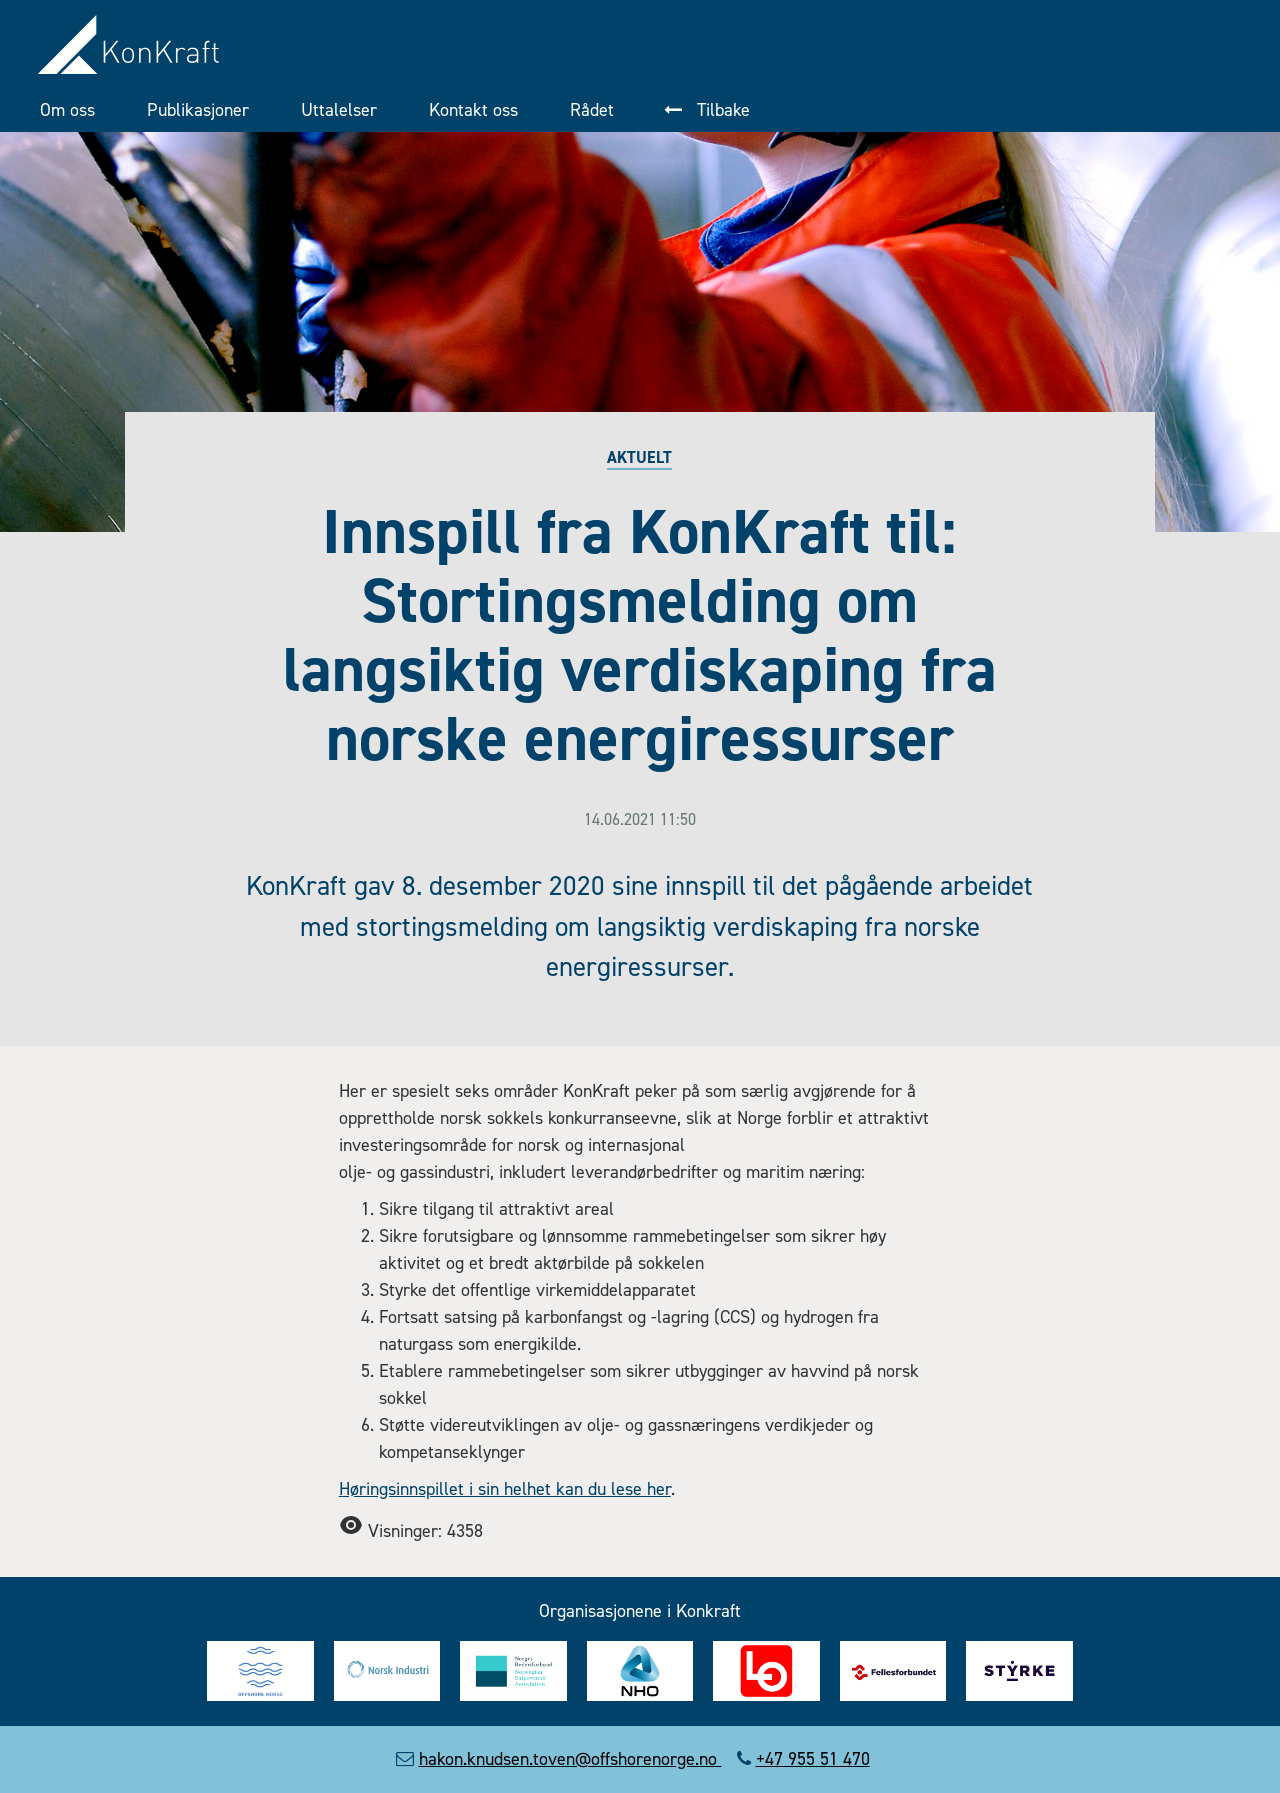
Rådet (592, 110)
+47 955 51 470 (813, 1759)
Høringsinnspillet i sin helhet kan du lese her (505, 1489)
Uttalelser (339, 110)
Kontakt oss (473, 110)
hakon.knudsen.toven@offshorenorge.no (570, 1759)
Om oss (67, 110)
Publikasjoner (198, 110)
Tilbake (721, 110)
